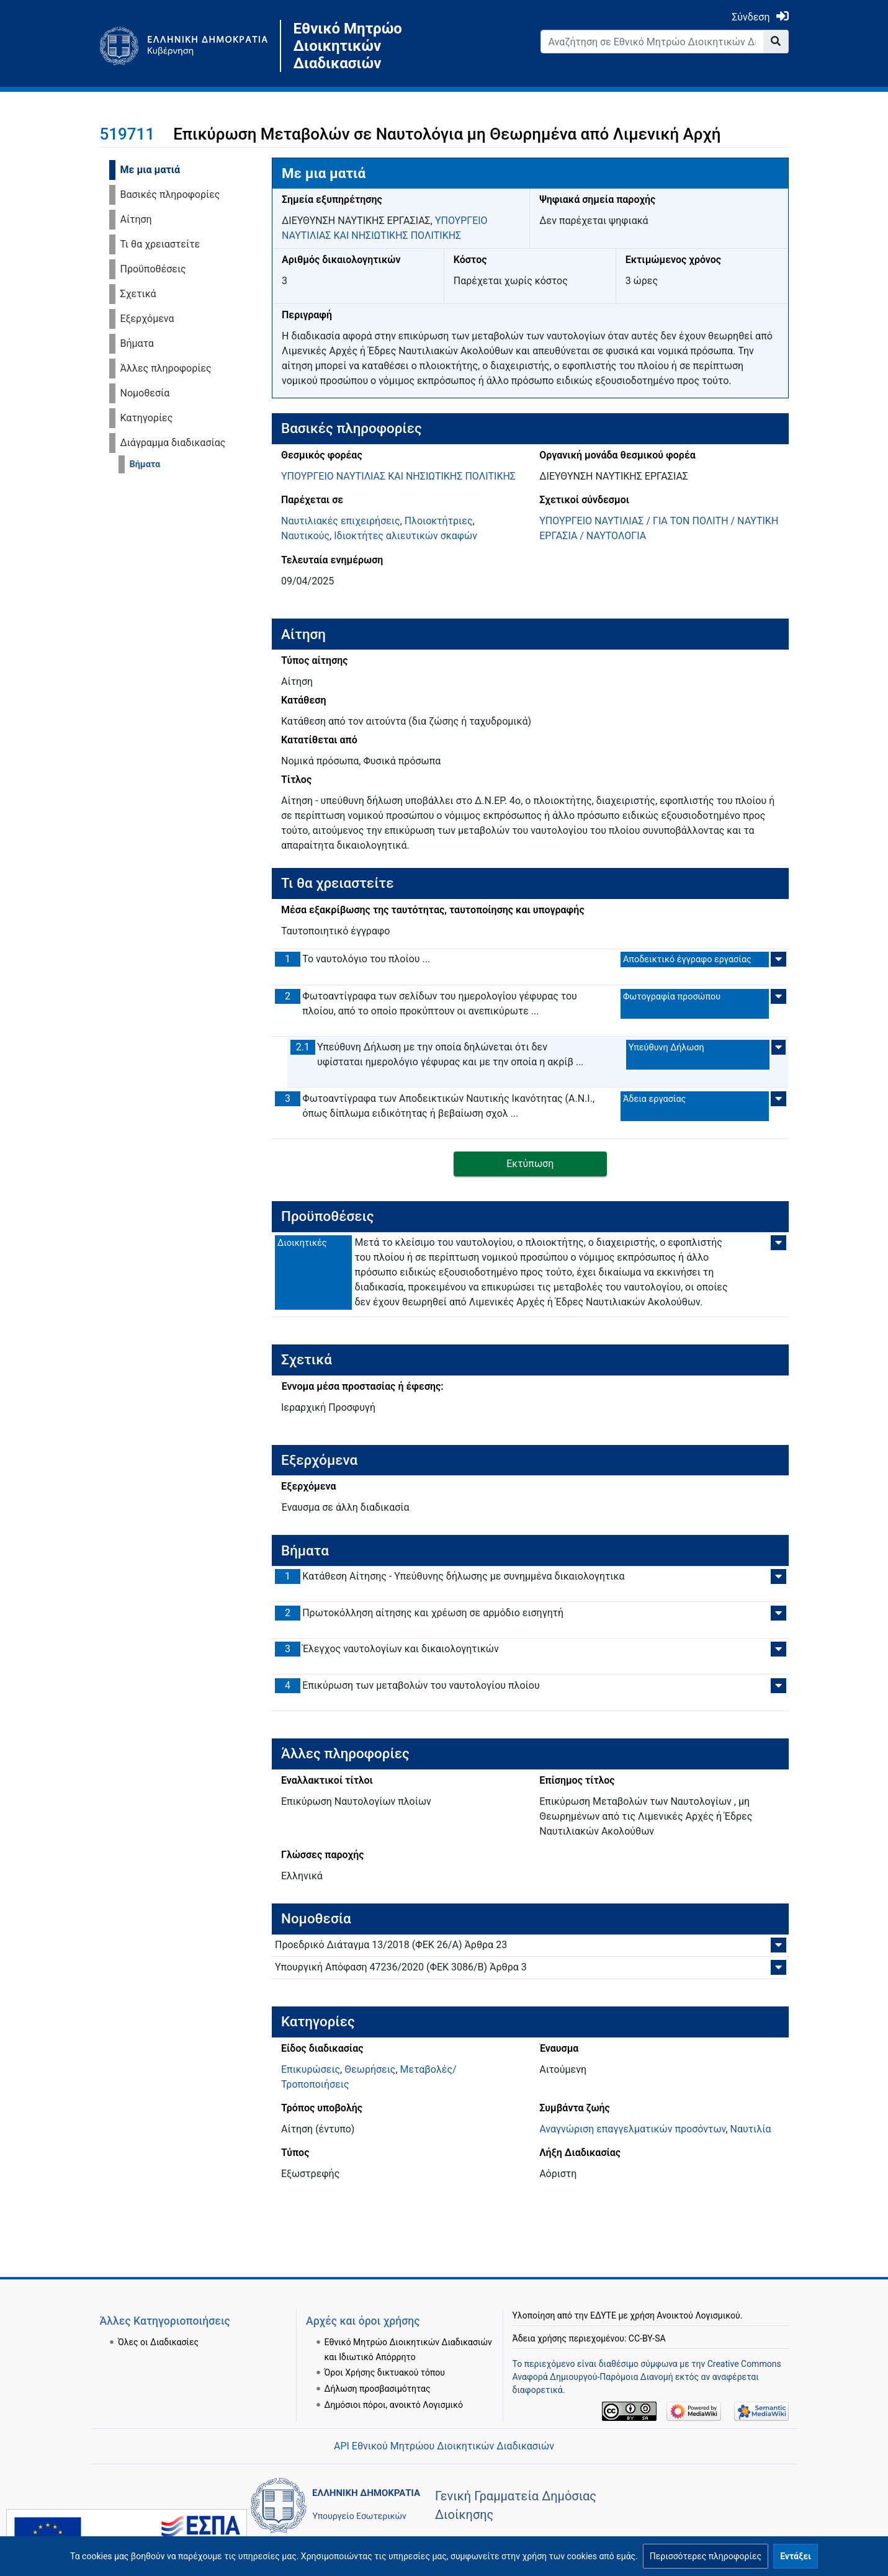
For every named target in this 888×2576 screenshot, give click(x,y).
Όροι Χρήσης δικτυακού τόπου (385, 2372)
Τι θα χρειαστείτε (160, 244)
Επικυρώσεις (310, 2069)
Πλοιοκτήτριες (439, 521)
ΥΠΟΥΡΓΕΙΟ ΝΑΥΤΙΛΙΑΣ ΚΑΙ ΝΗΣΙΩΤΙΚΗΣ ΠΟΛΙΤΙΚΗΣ (398, 476)
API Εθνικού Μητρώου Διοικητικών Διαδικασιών (444, 2446)
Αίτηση (136, 219)
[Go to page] (776, 41)
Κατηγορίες (146, 418)
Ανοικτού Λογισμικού (698, 2315)
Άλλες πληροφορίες (166, 368)
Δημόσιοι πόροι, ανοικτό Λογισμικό (394, 2405)
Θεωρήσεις (369, 2069)
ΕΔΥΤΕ (603, 2315)
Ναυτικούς (305, 536)
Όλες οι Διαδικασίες (158, 2342)
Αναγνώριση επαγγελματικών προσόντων (632, 2129)
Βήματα (137, 343)
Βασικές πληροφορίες (170, 194)
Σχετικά (138, 294)
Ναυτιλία (750, 2129)
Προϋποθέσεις (153, 269)
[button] (705, 2556)
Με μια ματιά (150, 170)
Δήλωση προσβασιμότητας (378, 2389)
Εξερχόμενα (147, 318)
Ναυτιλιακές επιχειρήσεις (340, 521)
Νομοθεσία (145, 393)
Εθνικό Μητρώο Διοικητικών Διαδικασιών (348, 46)
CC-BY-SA (647, 2338)
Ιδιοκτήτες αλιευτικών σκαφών (405, 536)
